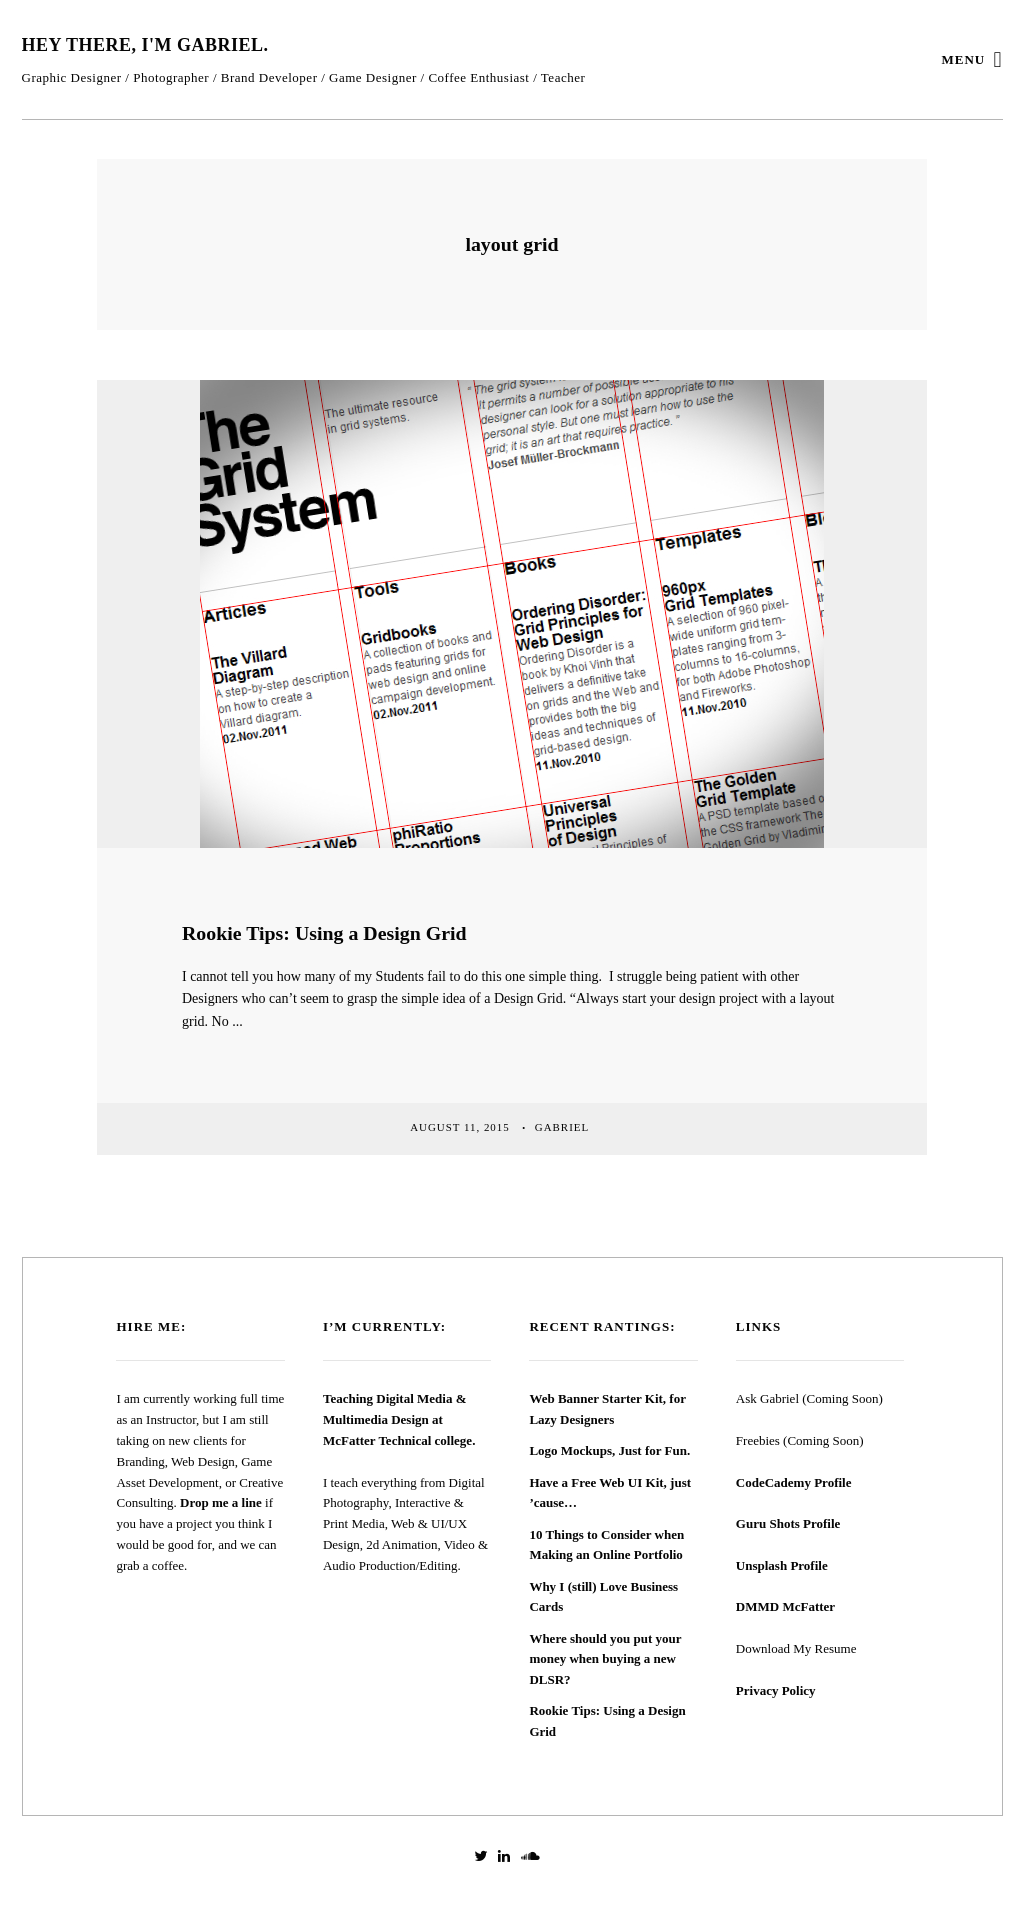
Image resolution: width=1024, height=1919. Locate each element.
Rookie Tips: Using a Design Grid (324, 933)
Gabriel (564, 1127)
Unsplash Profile (782, 1565)
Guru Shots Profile (788, 1523)
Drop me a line (221, 1502)
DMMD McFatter (785, 1606)
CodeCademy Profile (794, 1482)
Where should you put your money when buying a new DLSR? (605, 1659)
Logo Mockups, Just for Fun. (609, 1450)
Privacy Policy (776, 1690)
